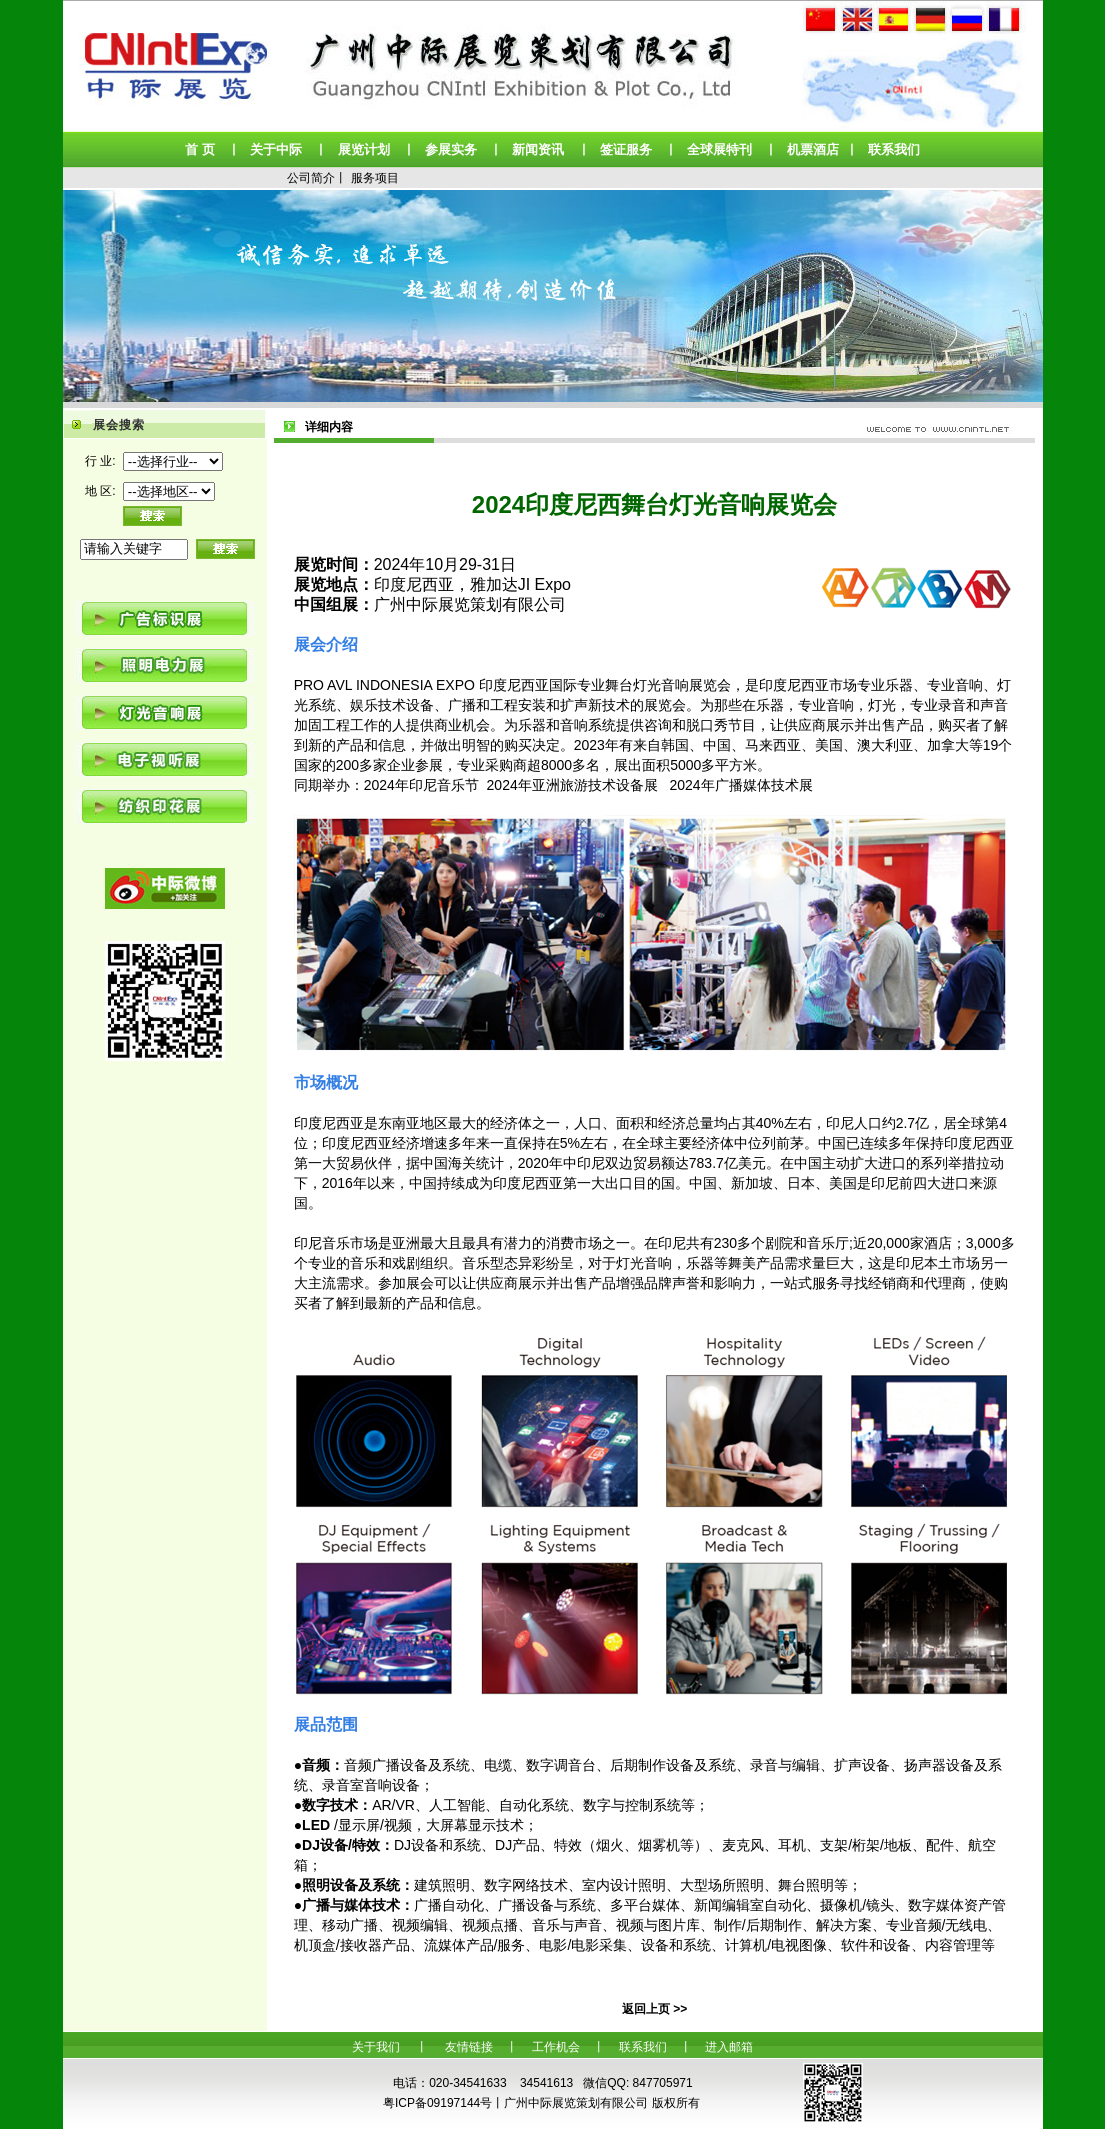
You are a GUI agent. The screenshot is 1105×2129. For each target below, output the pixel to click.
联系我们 (894, 149)
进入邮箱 (729, 2047)
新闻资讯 (538, 149)
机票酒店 (813, 149)
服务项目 (375, 178)
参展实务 (451, 149)
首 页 (200, 149)
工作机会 (556, 2047)
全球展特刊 (719, 149)
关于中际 (276, 149)
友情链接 (469, 2047)
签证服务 (626, 149)
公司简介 (311, 178)
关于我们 (376, 2047)
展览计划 (364, 149)
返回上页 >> (654, 2009)
